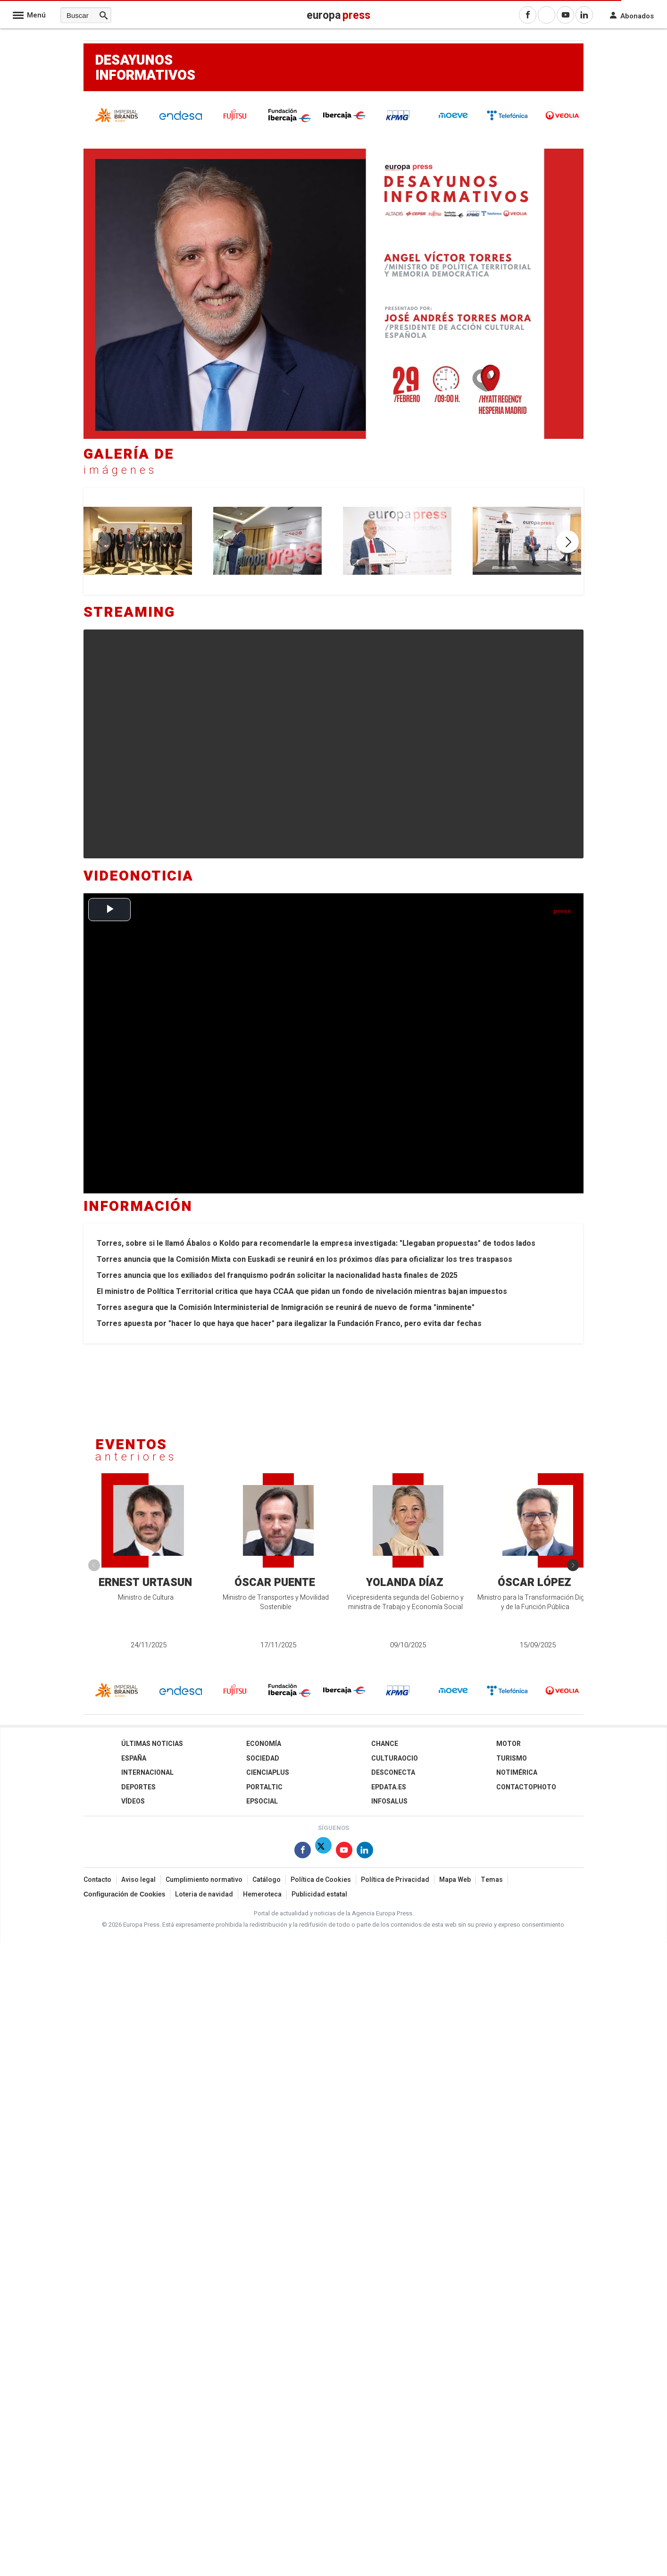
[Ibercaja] (344, 118)
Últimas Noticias (152, 1744)
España (133, 1758)
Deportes (138, 1787)
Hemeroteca (262, 1894)
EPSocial (262, 1801)
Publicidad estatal (319, 1894)
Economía (263, 1744)
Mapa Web (455, 1880)
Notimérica (516, 1773)
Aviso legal (138, 1880)
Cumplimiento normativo (204, 1880)
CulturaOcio (394, 1758)
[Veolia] (562, 122)
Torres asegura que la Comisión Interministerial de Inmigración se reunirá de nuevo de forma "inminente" (286, 1307)
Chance (384, 1744)
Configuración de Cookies (124, 1894)
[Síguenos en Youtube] (344, 1852)
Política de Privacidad (395, 1880)
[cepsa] (453, 121)
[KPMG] (398, 123)
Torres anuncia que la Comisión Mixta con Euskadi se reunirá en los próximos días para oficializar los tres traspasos (304, 1259)
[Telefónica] (507, 119)
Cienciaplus (267, 1773)
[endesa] (180, 118)
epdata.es (388, 1787)
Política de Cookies (321, 1880)
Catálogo (266, 1880)
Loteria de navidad (204, 1894)
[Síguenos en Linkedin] (365, 1852)
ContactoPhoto (526, 1787)
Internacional (147, 1773)
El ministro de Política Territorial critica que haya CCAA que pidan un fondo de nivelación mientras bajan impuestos (302, 1291)
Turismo (511, 1758)
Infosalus (389, 1801)
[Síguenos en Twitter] (323, 1852)
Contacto (97, 1880)
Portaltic (264, 1787)
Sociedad (262, 1758)
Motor (508, 1744)
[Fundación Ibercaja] (289, 121)
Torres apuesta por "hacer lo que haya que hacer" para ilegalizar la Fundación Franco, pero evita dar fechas (289, 1323)
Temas (492, 1880)
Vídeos (133, 1801)
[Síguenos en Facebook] (302, 1852)
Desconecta (393, 1773)
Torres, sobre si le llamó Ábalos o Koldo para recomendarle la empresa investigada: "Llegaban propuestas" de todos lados (316, 1243)
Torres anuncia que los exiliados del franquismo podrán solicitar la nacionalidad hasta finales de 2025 (277, 1275)
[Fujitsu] (235, 123)
